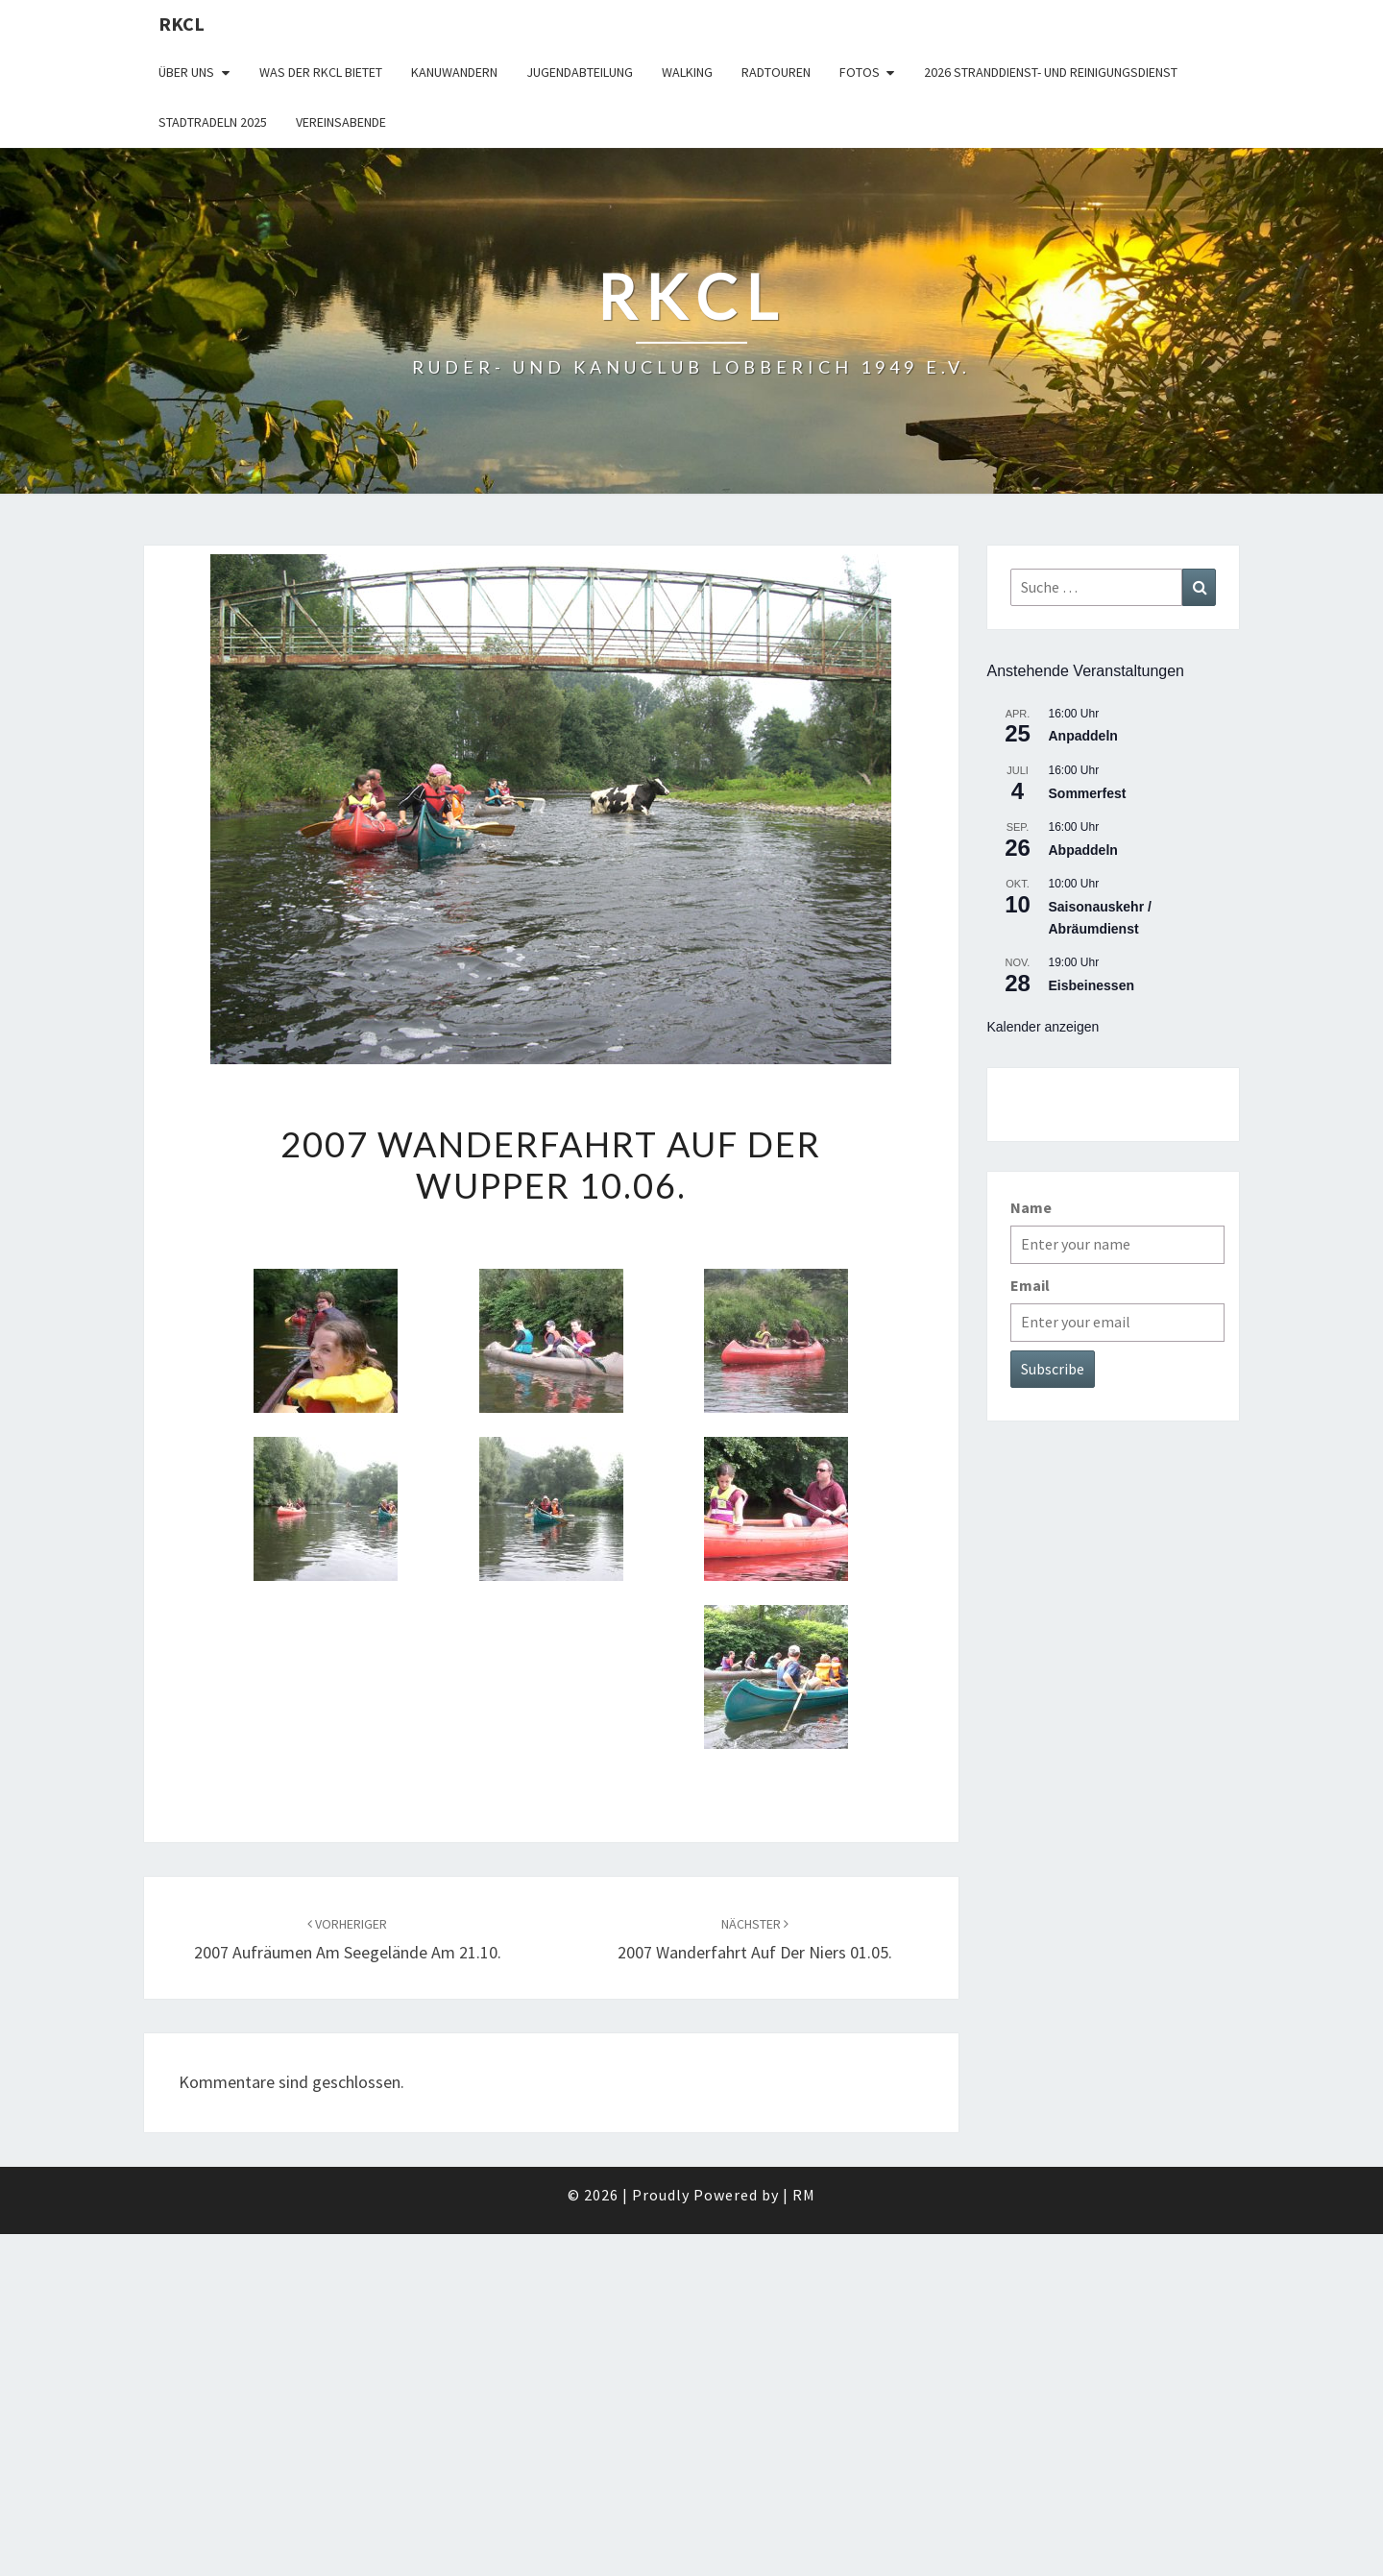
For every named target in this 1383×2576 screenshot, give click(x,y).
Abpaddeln (1083, 850)
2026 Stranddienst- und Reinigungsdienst (1050, 72)
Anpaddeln (1083, 735)
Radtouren (776, 72)
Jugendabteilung (579, 72)
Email (1030, 1285)
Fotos (859, 72)
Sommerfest (1088, 793)
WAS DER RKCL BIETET (320, 72)
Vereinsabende (341, 122)
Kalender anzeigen (1043, 1026)
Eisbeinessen (1092, 985)
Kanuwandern (454, 72)
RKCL (181, 24)
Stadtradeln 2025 (212, 122)
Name (1031, 1207)
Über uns (186, 72)
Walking (687, 72)
